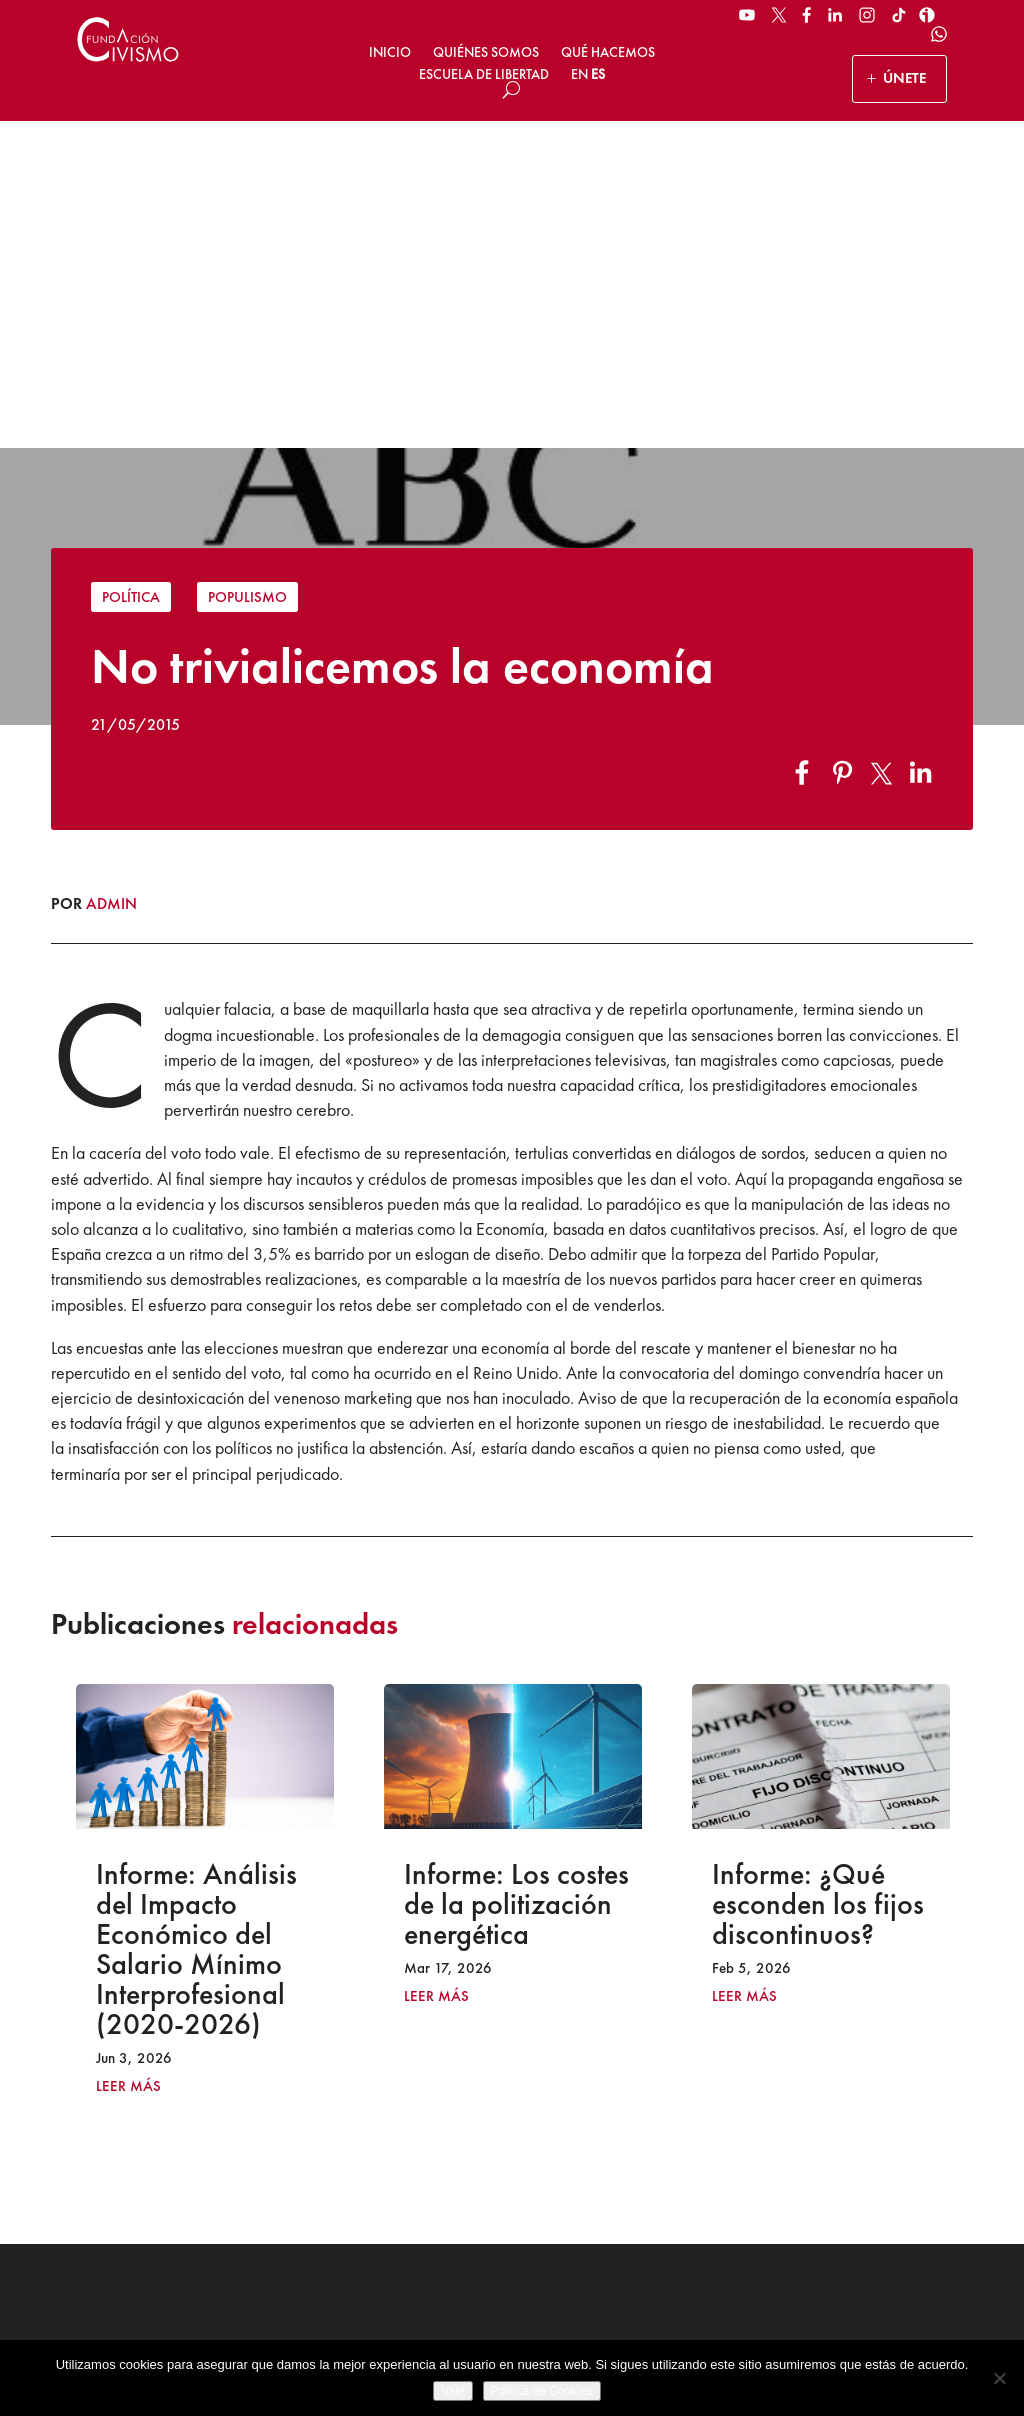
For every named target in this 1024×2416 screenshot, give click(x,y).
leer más (128, 1758)
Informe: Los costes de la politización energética (516, 1576)
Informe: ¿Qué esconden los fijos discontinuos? (818, 1576)
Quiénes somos (486, 52)
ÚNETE (904, 78)
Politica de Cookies (542, 2391)
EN (579, 74)
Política (131, 270)
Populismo (247, 270)
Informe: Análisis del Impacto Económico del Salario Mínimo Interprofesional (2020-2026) (196, 1621)
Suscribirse (856, 2216)
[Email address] (856, 2142)
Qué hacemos (608, 52)
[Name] (856, 2092)
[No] (999, 2378)
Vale (452, 2391)
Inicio (390, 52)
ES (598, 74)
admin (111, 576)
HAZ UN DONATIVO (376, 2157)
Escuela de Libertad (484, 74)
